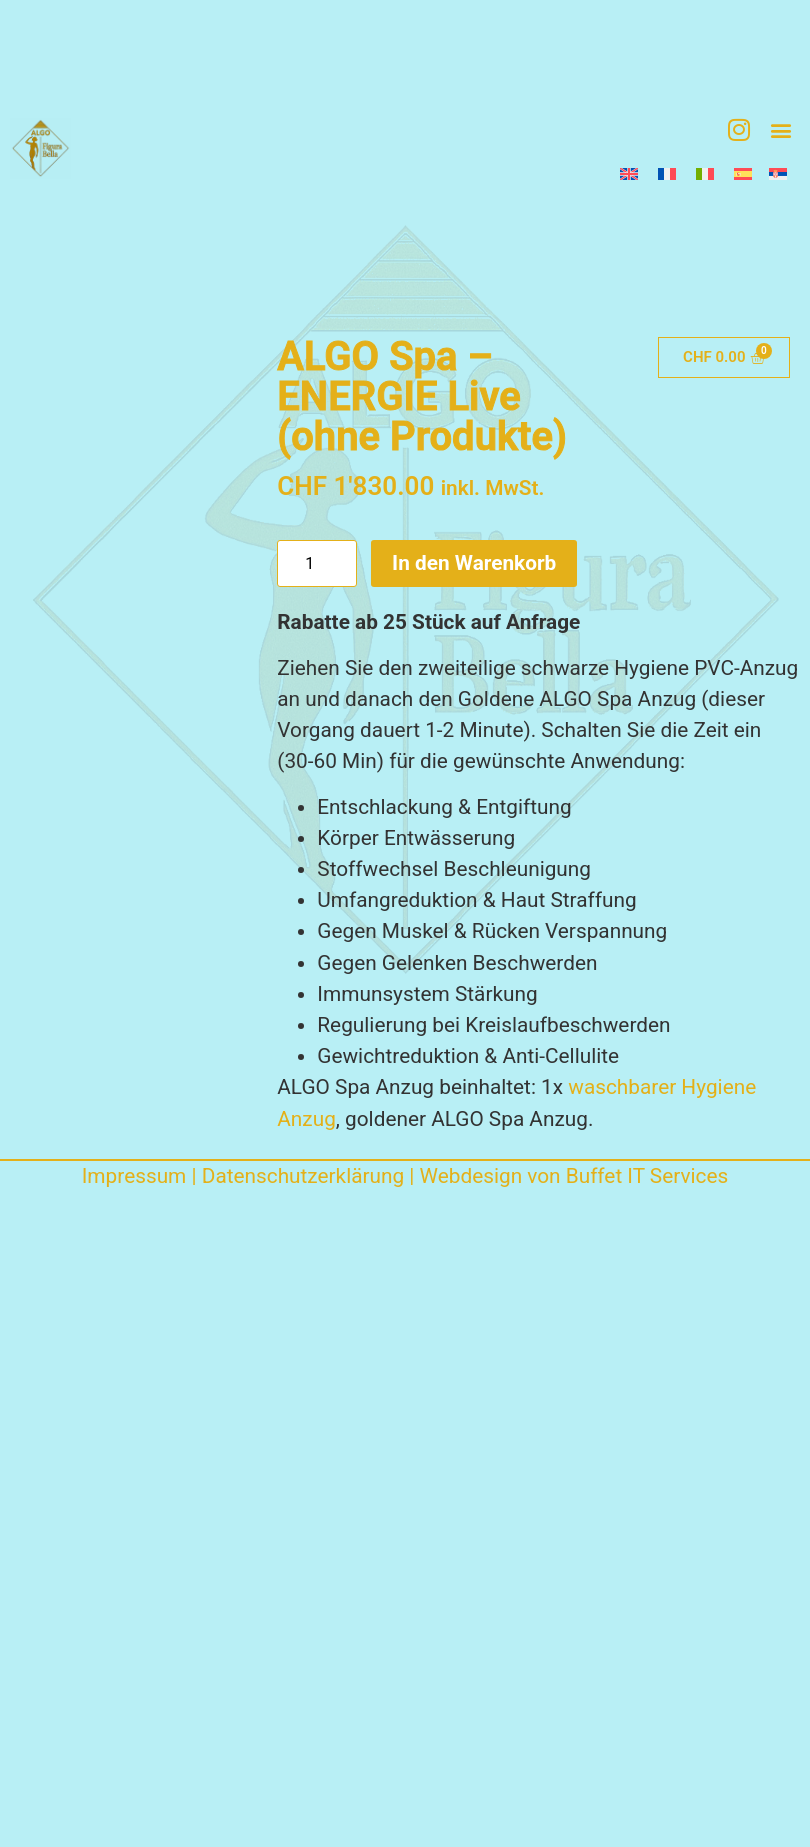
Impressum (134, 1176)
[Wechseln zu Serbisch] (778, 174)
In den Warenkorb (474, 563)
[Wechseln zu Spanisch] (741, 174)
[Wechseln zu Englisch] (629, 174)
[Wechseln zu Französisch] (667, 174)
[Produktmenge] (317, 563)
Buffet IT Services (647, 1176)
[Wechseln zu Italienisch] (705, 174)
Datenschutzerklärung (303, 1176)
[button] (780, 129)
